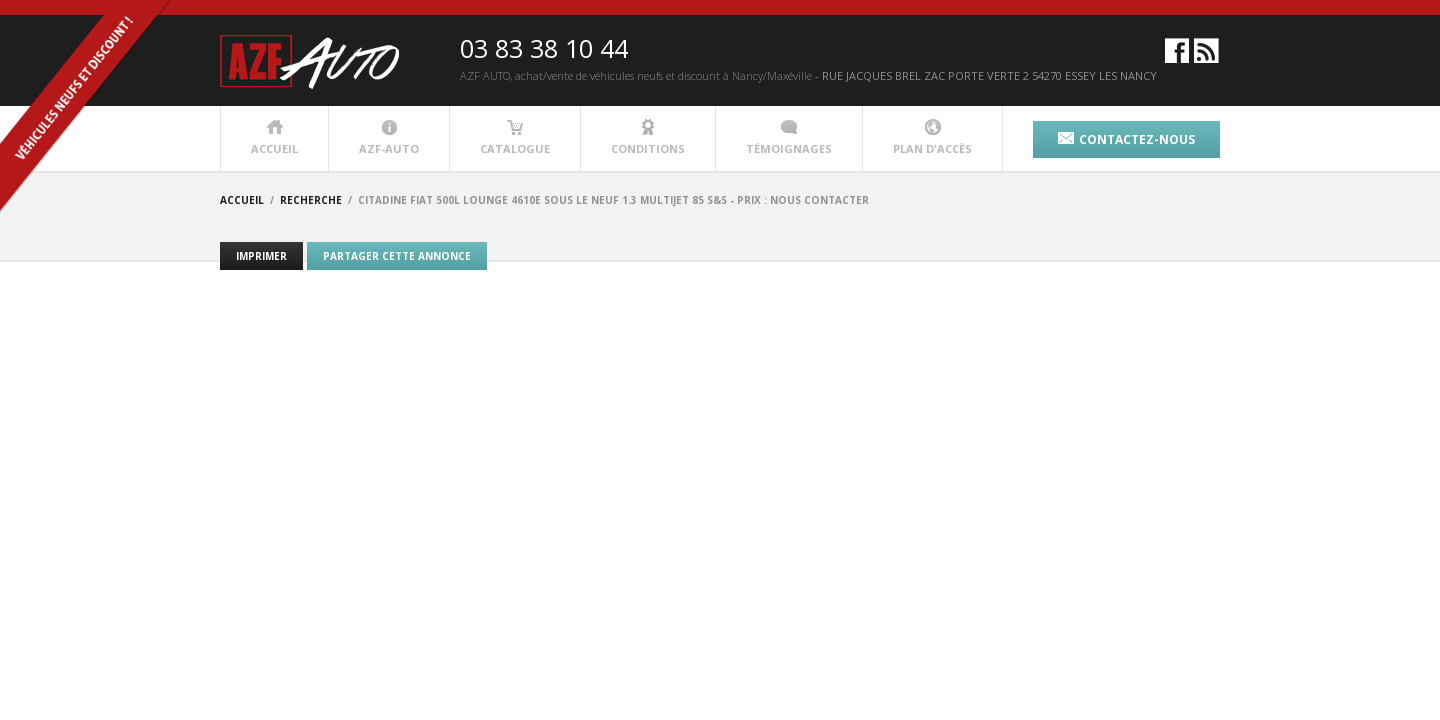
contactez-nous (1126, 139)
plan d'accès (932, 137)
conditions (648, 137)
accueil (274, 137)
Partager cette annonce (397, 256)
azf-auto (389, 137)
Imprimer (261, 256)
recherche (311, 200)
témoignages (789, 137)
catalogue (515, 137)
